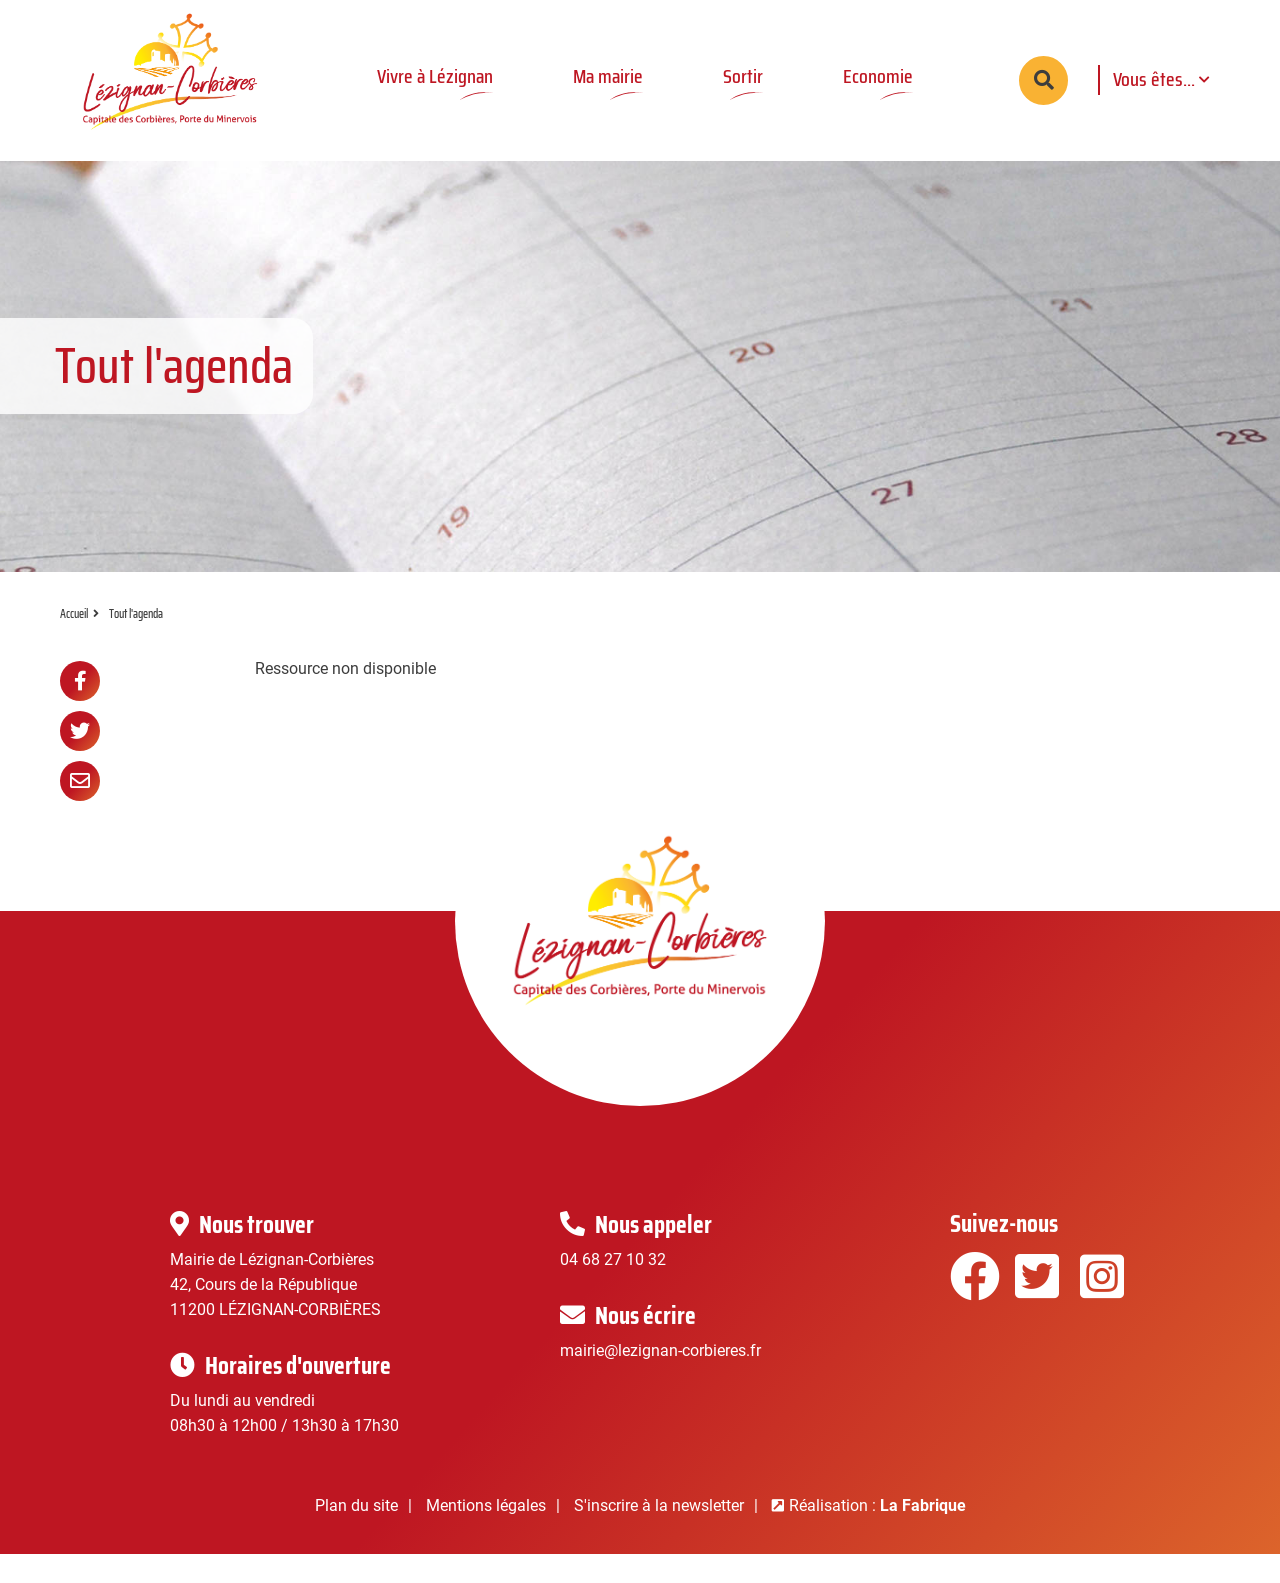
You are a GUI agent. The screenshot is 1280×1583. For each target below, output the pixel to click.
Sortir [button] (742, 76)
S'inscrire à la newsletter (659, 1534)
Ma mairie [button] (607, 76)
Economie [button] (877, 76)
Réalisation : (877, 1534)
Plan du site (356, 1534)
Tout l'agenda (136, 642)
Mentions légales (486, 1534)
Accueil (74, 642)
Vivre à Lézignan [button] (434, 76)
